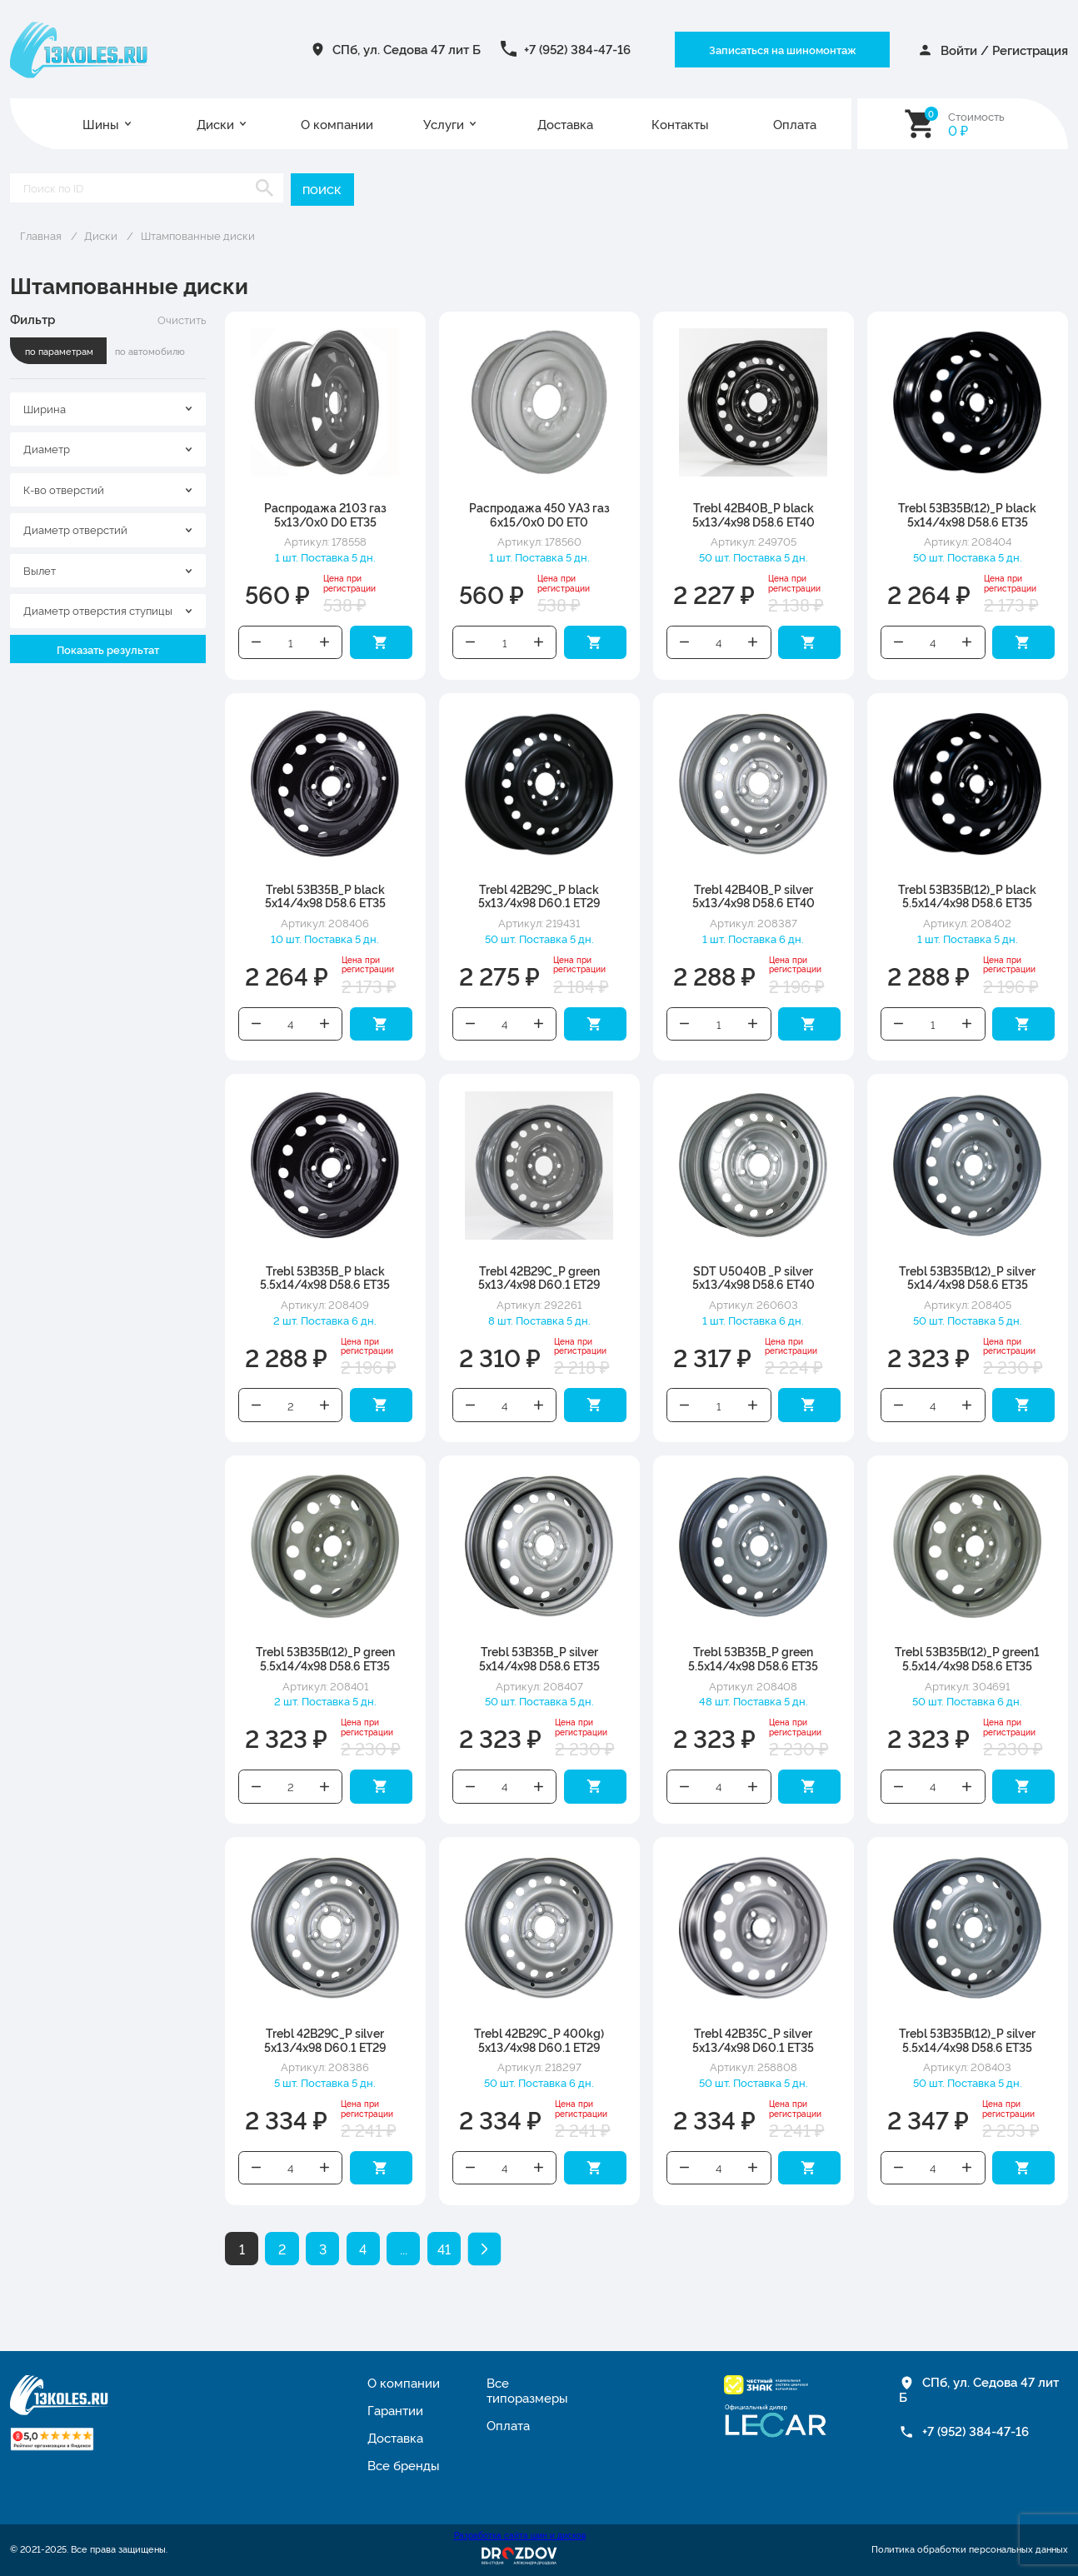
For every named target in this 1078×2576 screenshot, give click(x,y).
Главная (41, 234)
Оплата (794, 124)
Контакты (680, 124)
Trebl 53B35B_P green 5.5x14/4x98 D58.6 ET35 (753, 1658)
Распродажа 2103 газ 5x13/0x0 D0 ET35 (325, 514)
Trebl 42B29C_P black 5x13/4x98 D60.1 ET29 (539, 896)
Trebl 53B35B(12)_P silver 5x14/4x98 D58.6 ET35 (967, 1277)
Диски (215, 124)
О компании (337, 124)
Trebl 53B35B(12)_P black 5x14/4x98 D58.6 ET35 (967, 514)
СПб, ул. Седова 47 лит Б (406, 49)
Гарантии (395, 2410)
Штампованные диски (198, 234)
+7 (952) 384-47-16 (577, 49)
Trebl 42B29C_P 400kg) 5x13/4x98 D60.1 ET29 (539, 2039)
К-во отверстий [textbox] (63, 489)
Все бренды (403, 2465)
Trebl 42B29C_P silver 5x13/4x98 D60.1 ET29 (325, 2039)
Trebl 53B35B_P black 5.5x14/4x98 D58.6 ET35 (325, 1277)
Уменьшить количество (256, 642)
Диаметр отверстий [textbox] (75, 529)
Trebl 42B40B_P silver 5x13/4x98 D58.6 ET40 (753, 896)
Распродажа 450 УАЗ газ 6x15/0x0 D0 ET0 (539, 514)
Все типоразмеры (527, 2390)
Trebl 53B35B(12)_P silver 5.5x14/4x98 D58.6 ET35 (967, 2039)
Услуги (443, 124)
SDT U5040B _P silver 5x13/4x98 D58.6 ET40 (753, 1277)
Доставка (565, 124)
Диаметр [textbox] (46, 448)
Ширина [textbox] (44, 408)
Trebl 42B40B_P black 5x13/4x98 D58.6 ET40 (753, 514)
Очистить (181, 319)
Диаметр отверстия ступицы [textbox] (97, 609)
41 (444, 2248)
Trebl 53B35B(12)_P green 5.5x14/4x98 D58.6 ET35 (325, 1658)
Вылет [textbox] (39, 569)
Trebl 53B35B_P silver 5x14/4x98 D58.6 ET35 (539, 1658)
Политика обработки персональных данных (969, 2549)
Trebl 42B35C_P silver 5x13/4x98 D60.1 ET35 (753, 2039)
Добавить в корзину (381, 642)
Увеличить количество (324, 642)
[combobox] (108, 409)
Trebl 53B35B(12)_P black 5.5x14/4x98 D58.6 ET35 (967, 896)
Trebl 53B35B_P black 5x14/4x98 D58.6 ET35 (325, 896)
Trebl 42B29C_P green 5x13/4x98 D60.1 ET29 (539, 1277)
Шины (100, 124)
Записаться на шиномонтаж (782, 49)
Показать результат (108, 649)
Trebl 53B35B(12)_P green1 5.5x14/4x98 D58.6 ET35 (967, 1658)
